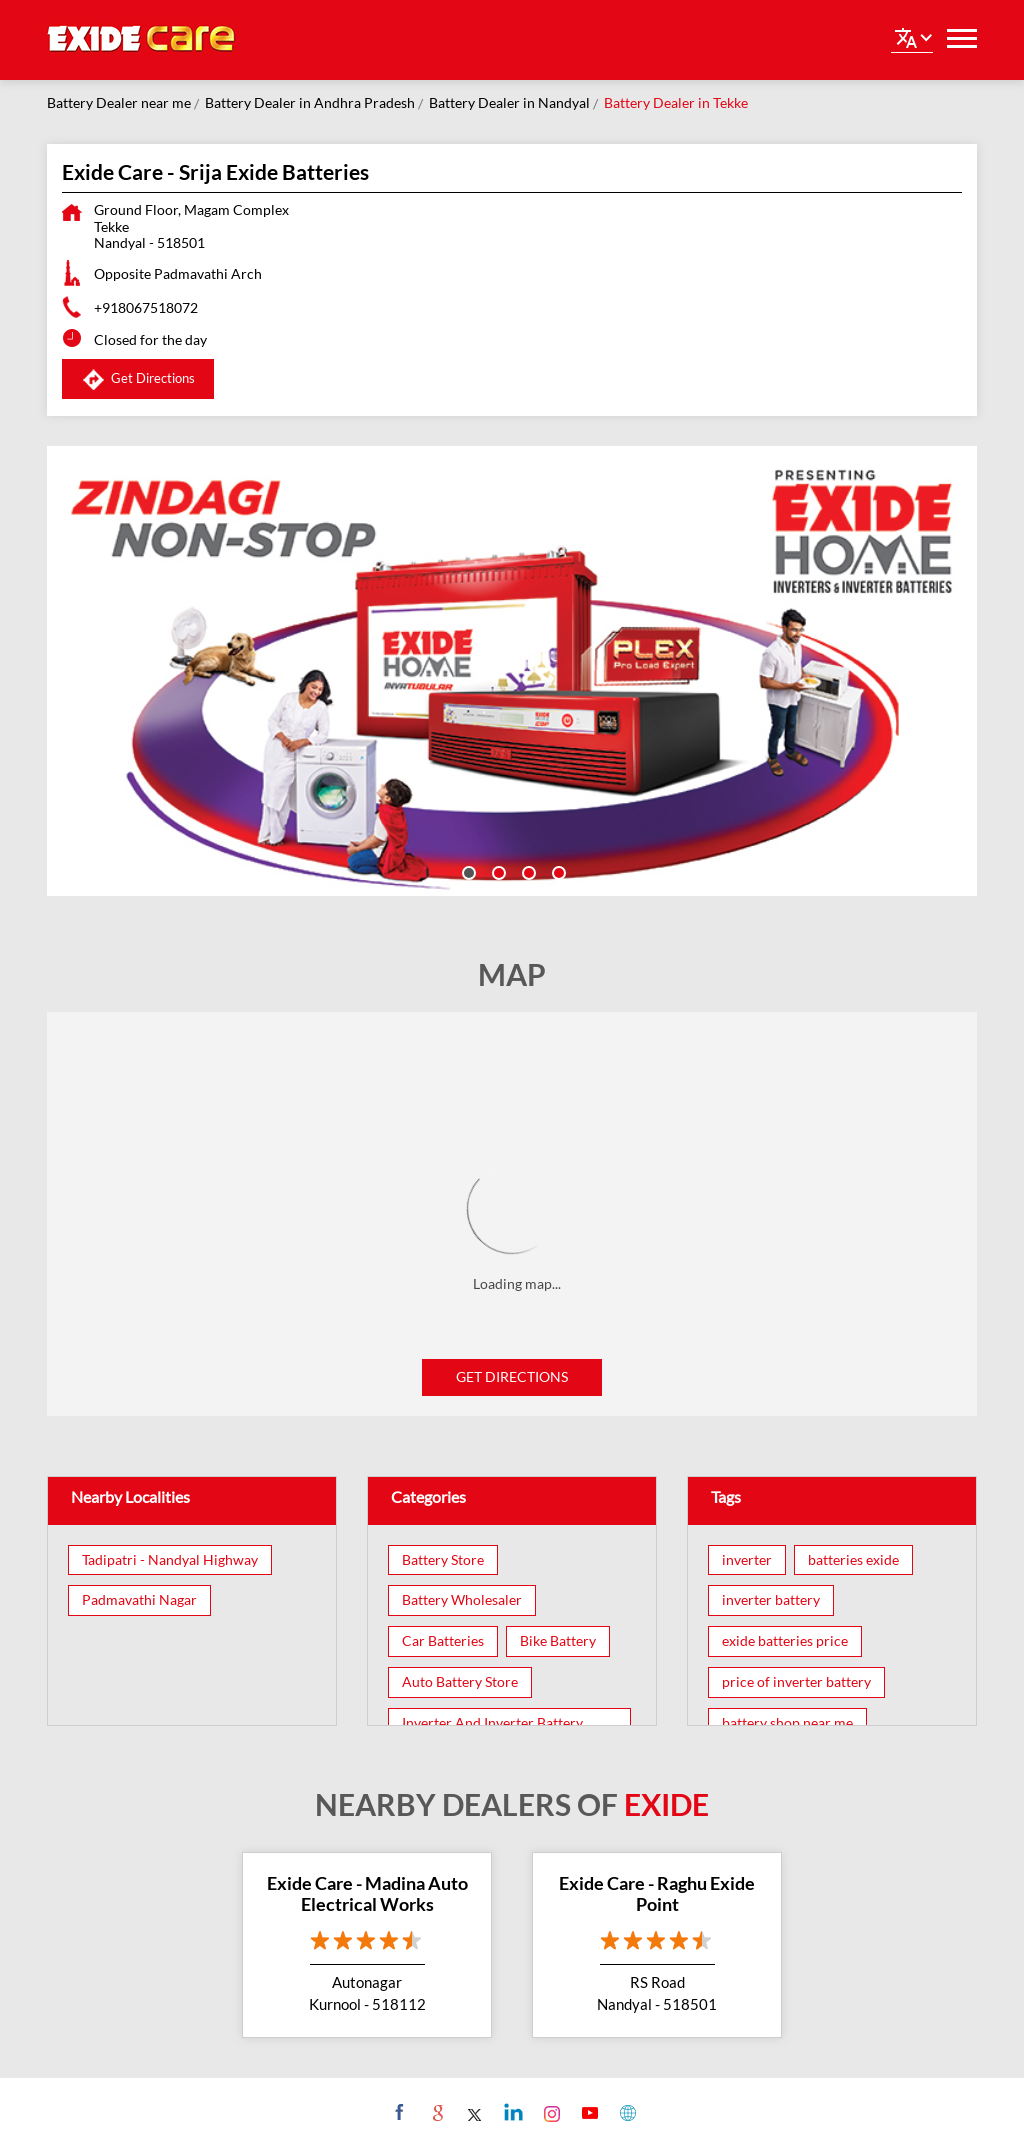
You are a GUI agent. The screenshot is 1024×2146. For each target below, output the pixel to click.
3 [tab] (527, 871)
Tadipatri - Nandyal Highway (170, 1560)
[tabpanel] (512, 671)
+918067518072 (146, 307)
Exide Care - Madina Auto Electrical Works (367, 1894)
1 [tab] (467, 871)
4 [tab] (557, 871)
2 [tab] (497, 871)
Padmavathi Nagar (139, 1600)
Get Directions (512, 1376)
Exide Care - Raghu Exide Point (657, 1894)
